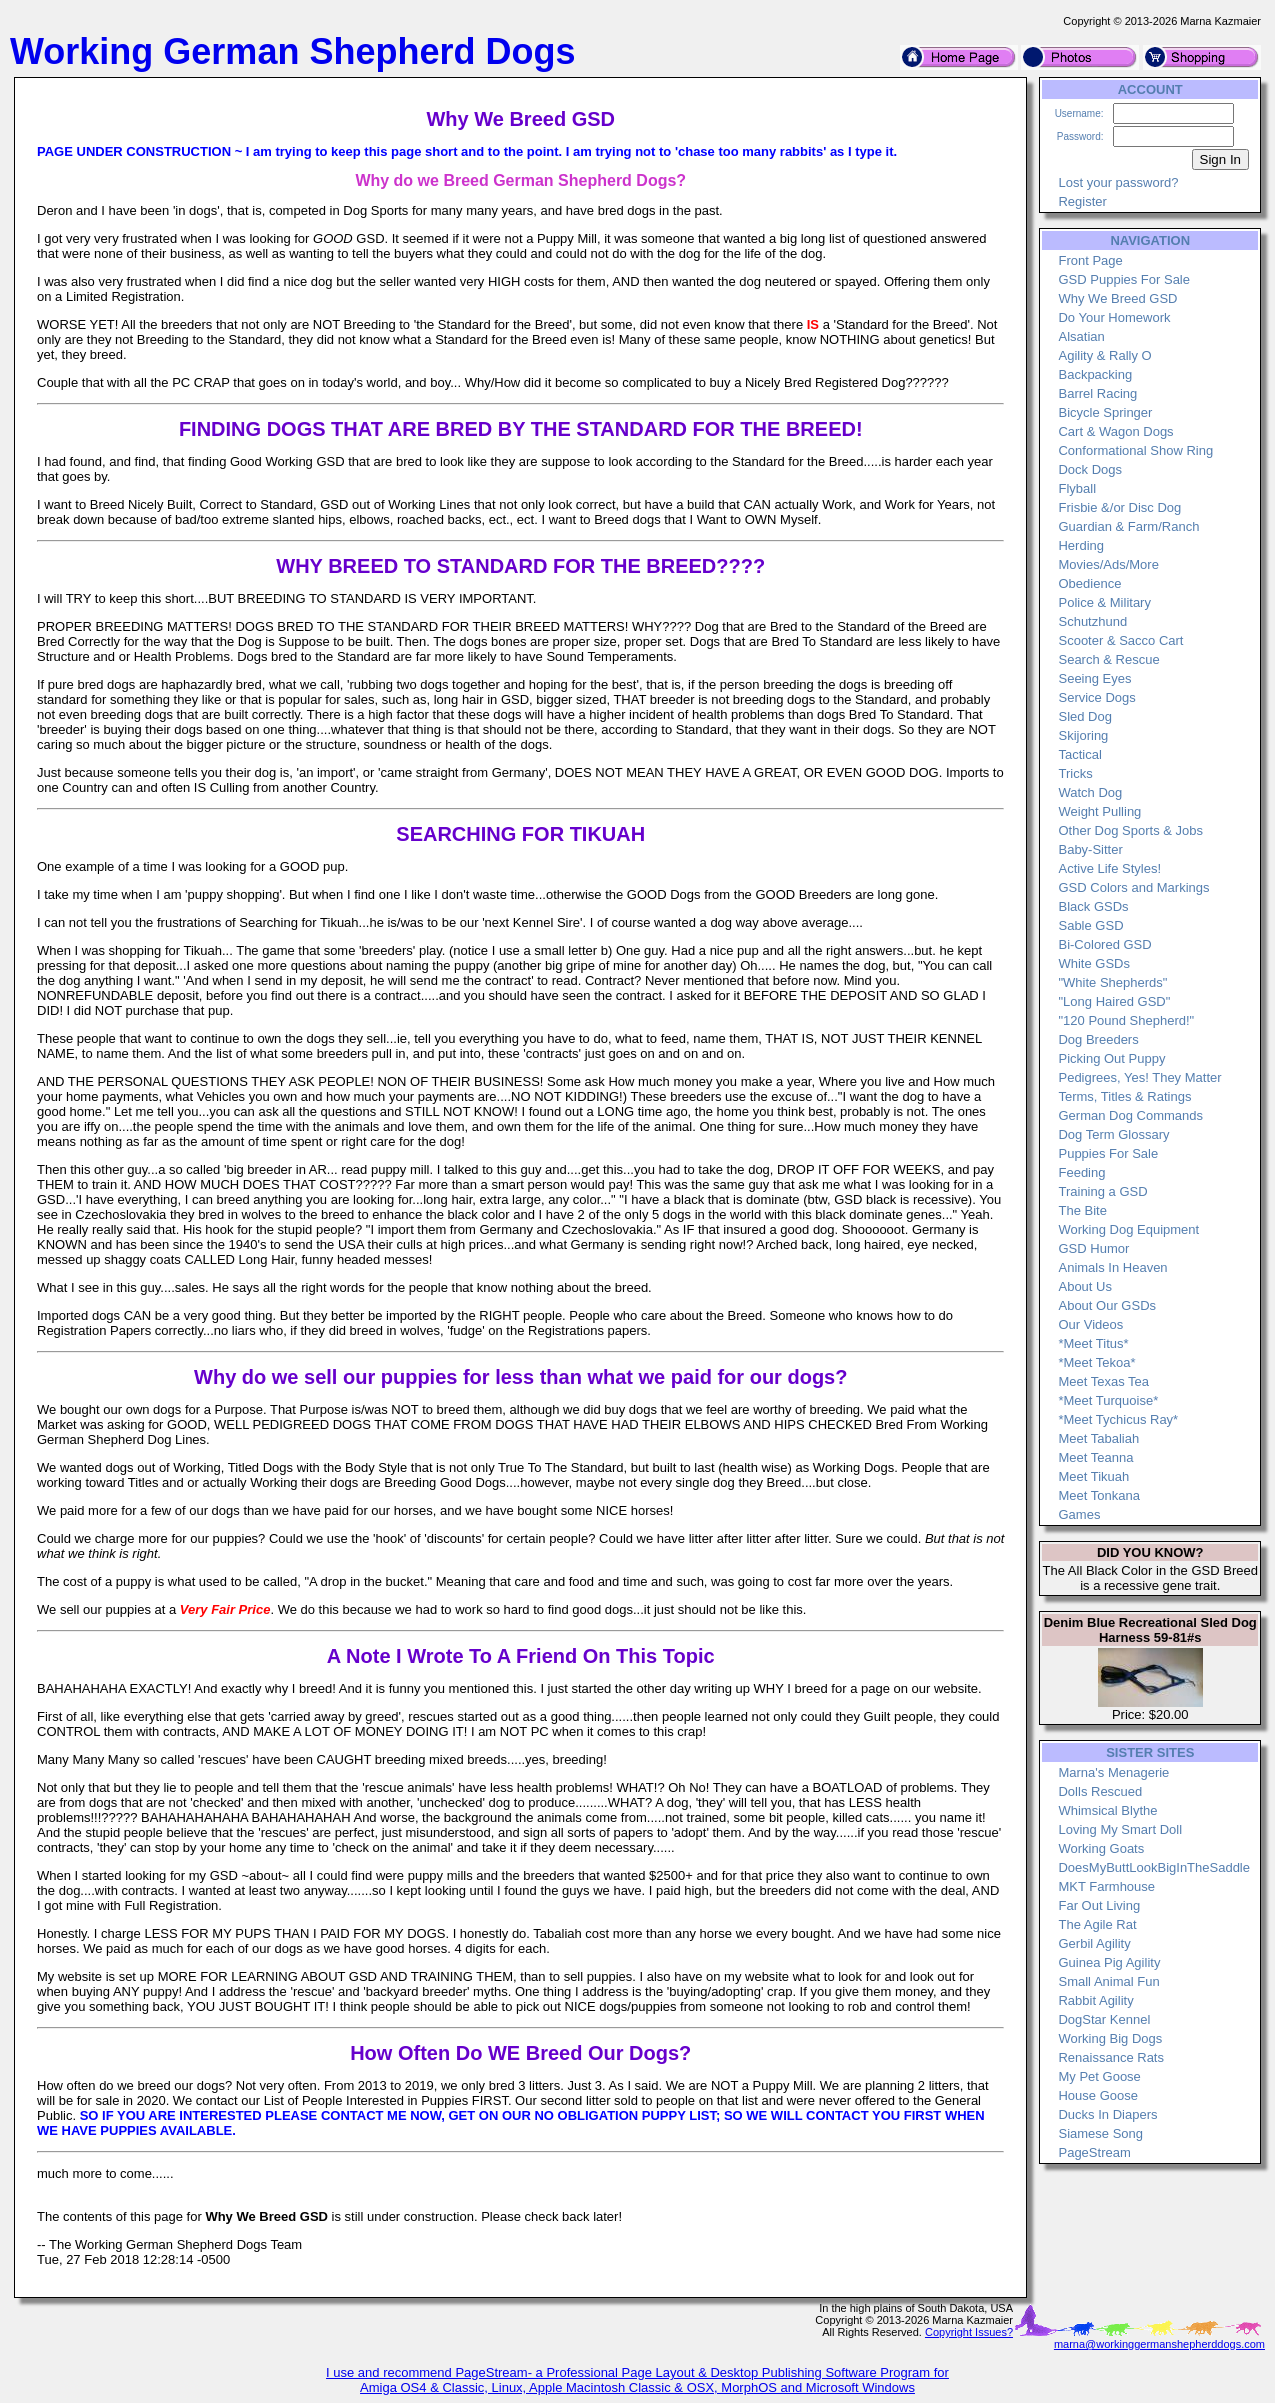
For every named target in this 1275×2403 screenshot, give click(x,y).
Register (1082, 201)
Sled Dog (1084, 716)
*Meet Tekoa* (1096, 1362)
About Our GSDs (1107, 1305)
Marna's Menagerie (1113, 1772)
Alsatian (1081, 336)
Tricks (1075, 773)
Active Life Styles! (1109, 868)
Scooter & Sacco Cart (1120, 640)
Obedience (1089, 583)
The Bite (1082, 1210)
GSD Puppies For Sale (1124, 279)
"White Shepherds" (1112, 982)
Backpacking (1095, 374)
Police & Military (1104, 602)
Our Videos (1090, 1324)
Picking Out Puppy (1111, 1058)
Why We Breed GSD (1117, 298)
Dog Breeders (1098, 1039)
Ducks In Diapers (1107, 2114)
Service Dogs (1096, 697)
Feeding (1081, 1172)
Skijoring (1083, 735)
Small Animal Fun (1108, 1981)
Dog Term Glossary (1113, 1134)
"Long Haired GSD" (1114, 1001)
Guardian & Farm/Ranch (1128, 526)
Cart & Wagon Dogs (1115, 431)
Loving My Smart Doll (1120, 1829)
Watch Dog (1090, 792)
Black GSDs (1093, 906)
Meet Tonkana (1098, 1495)
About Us (1084, 1286)
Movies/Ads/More (1108, 564)
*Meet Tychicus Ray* (1118, 1419)
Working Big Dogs (1110, 2038)
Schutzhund (1092, 621)
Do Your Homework (1114, 317)
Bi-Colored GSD (1104, 944)
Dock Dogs (1090, 469)
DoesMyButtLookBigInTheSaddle (1154, 1867)
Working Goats (1101, 1848)
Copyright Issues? (969, 2332)
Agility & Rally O (1104, 355)
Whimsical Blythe (1107, 1810)
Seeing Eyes (1094, 678)
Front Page (1090, 260)
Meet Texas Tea (1103, 1381)
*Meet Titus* (1093, 1343)
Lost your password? (1118, 182)
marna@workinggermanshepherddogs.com (1159, 2344)
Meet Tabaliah (1098, 1438)
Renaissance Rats (1111, 2057)
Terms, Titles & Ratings (1124, 1096)
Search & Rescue (1108, 659)
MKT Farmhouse (1106, 1886)
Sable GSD (1090, 925)
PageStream (1094, 2152)
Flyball (1077, 488)
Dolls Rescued (1100, 1791)
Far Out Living (1099, 1905)
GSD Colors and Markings (1133, 887)
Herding (1081, 545)
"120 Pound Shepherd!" (1126, 1020)
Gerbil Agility (1094, 1943)
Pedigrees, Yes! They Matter (1139, 1077)
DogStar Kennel (1104, 2019)
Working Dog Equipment (1128, 1229)
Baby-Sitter (1090, 849)
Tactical (1079, 754)
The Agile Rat (1097, 1924)
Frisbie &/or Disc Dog (1119, 507)
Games (1079, 1514)
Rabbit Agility (1095, 2000)
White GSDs (1094, 963)
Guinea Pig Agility (1109, 1962)
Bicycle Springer (1105, 412)
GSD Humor (1093, 1248)
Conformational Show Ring (1135, 450)
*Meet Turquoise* (1108, 1400)
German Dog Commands (1130, 1115)
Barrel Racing (1097, 393)
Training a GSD (1102, 1191)
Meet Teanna (1095, 1457)
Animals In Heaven (1112, 1267)
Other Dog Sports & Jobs (1130, 830)
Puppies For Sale (1108, 1153)
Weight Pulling (1099, 811)
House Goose (1098, 2095)
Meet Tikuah (1093, 1476)
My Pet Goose (1099, 2076)
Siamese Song (1100, 2133)
